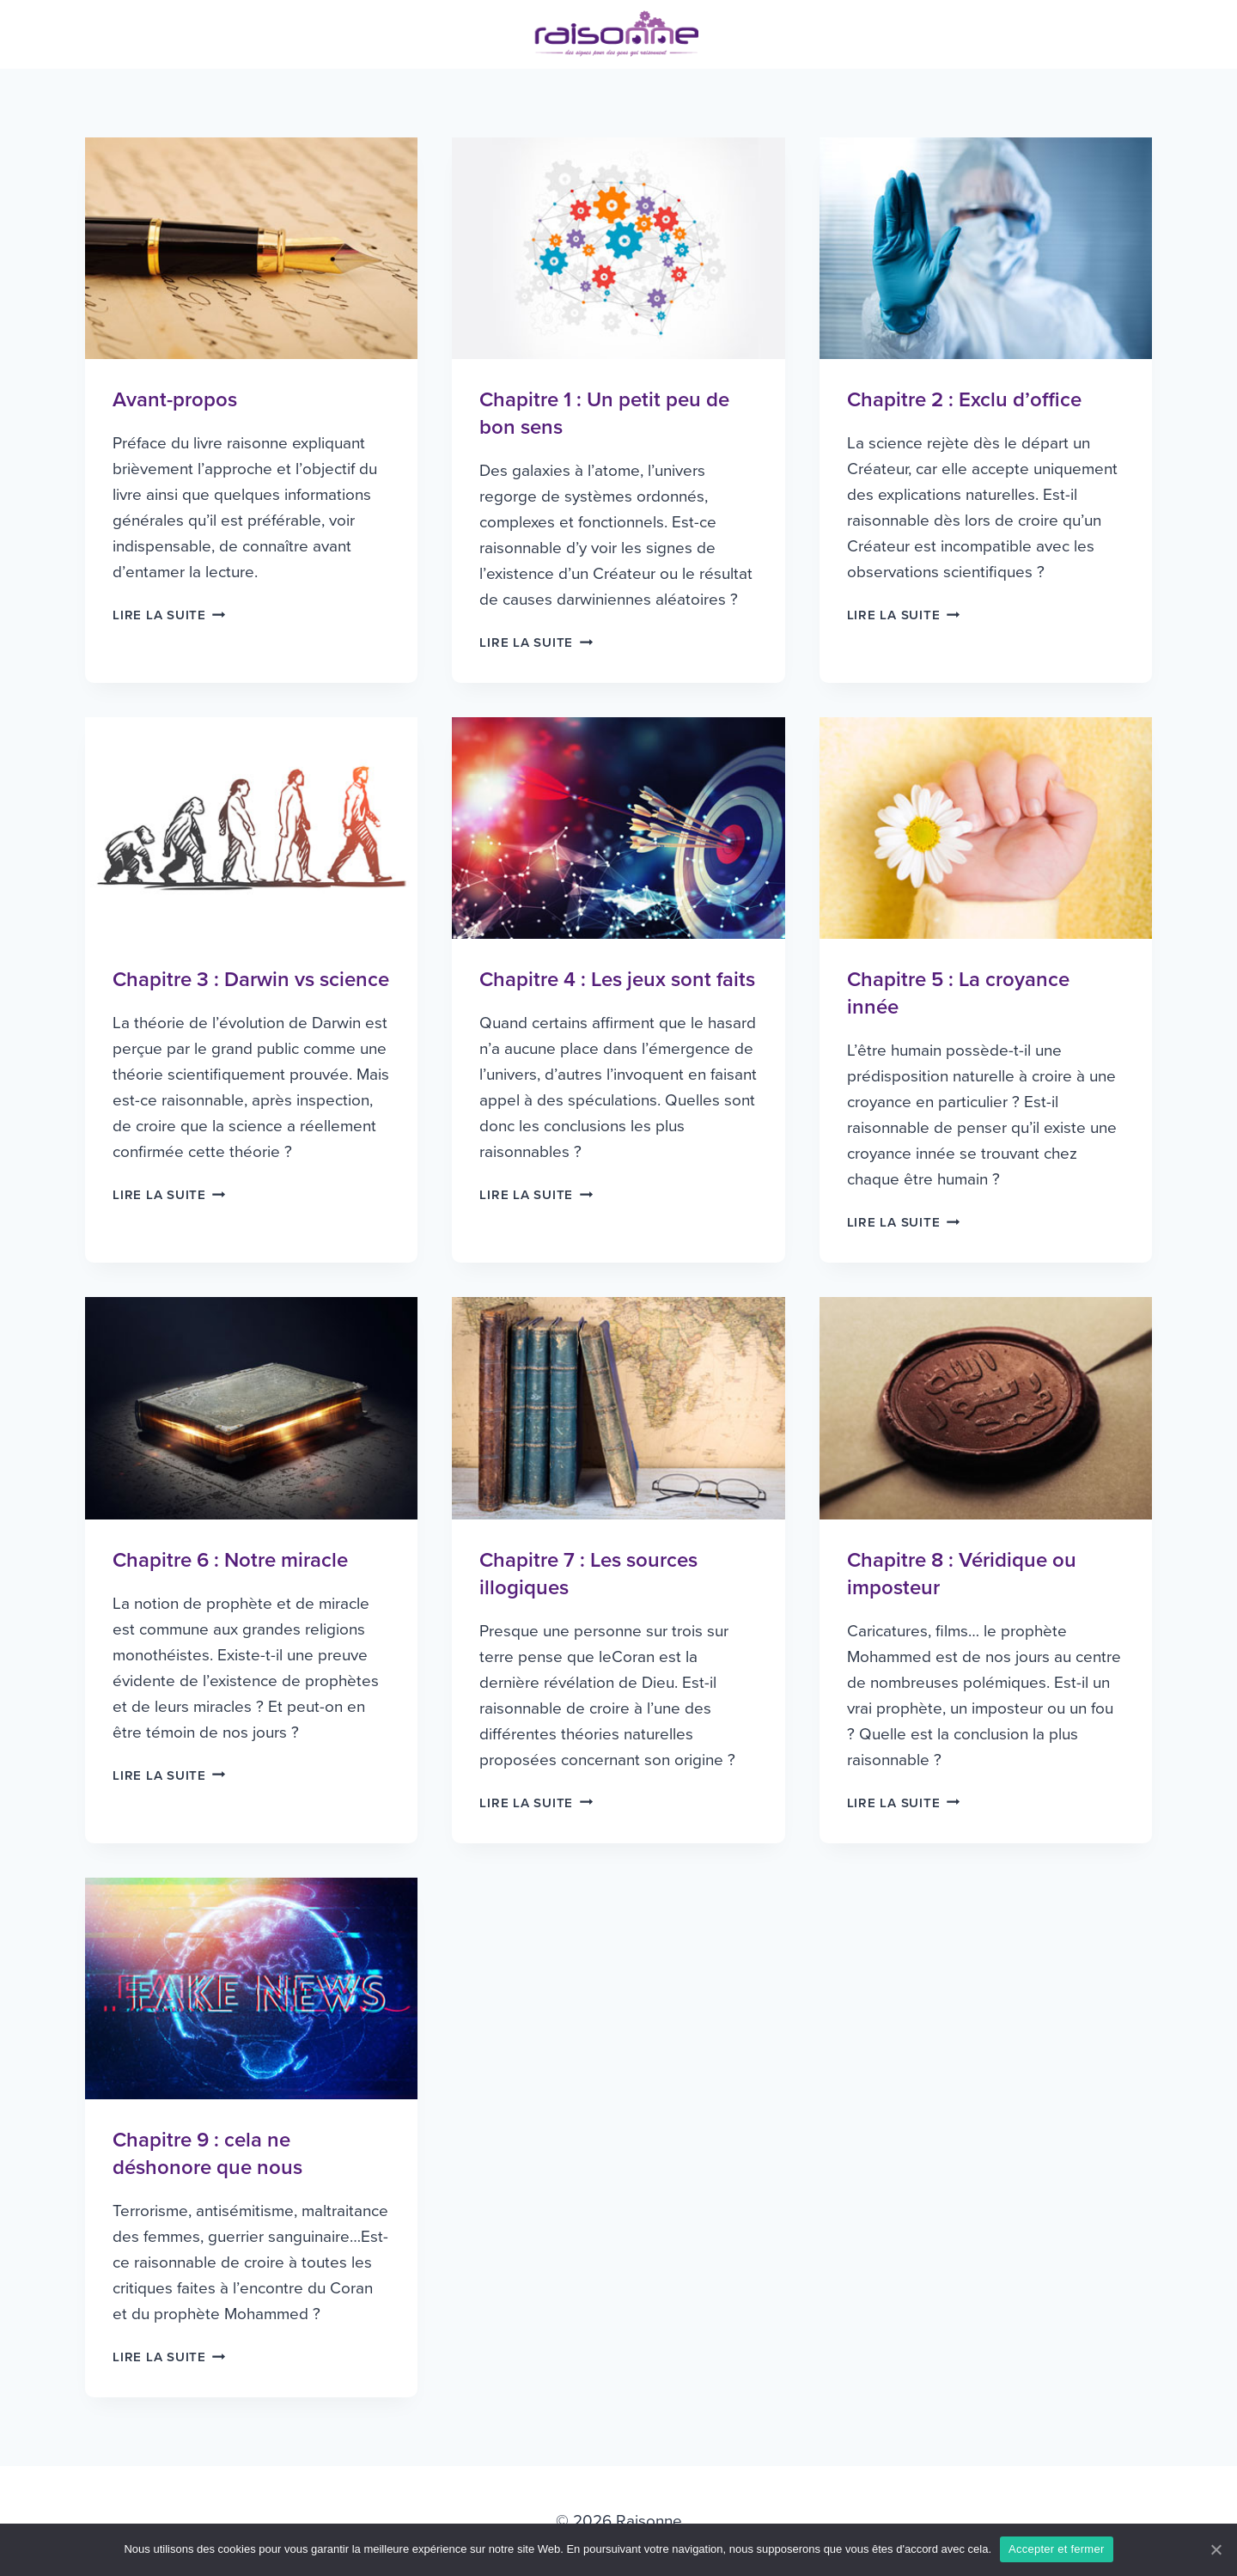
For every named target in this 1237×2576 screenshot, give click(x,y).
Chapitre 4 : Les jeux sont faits (617, 979)
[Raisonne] (618, 34)
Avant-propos (175, 399)
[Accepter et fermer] (1215, 2549)
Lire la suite (169, 615)
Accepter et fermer (1056, 2549)
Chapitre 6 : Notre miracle (230, 1560)
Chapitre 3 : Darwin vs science (251, 979)
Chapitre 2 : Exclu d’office (964, 399)
